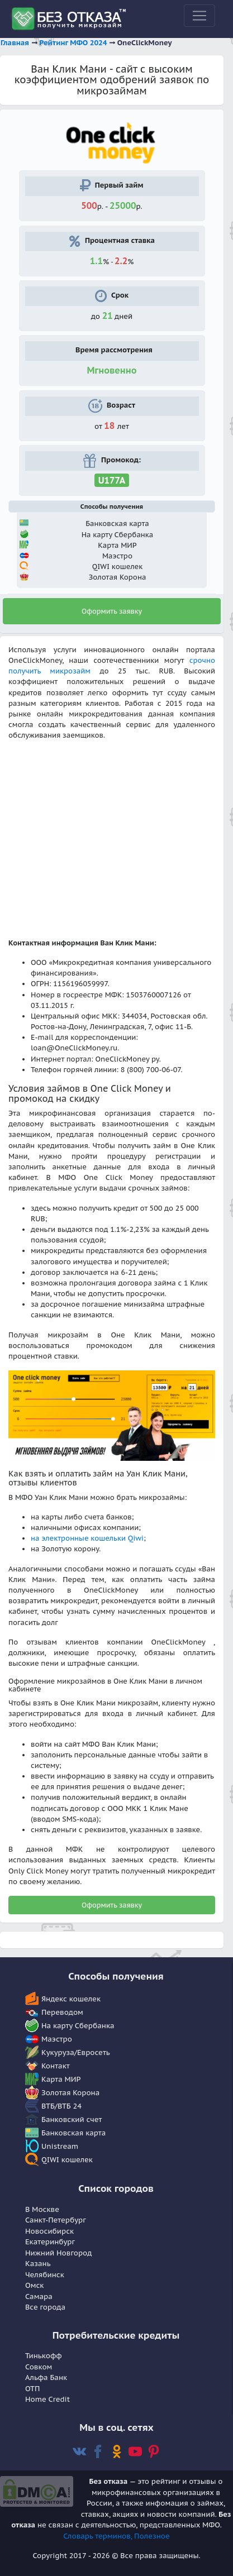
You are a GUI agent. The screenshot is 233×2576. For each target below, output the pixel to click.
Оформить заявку (112, 610)
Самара (39, 2296)
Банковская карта (73, 2133)
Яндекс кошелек (71, 1999)
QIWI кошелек (67, 2159)
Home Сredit (47, 2399)
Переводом (62, 2012)
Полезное (152, 2536)
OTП (32, 2388)
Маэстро (56, 2039)
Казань (38, 2263)
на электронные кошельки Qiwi (87, 1538)
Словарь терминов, (98, 2536)
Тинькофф (43, 2355)
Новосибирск (49, 2231)
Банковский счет (71, 2119)
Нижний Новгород (58, 2253)
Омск (34, 2285)
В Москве (42, 2209)
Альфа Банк (46, 2377)
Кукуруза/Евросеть (75, 2052)
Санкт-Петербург (55, 2220)
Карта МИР (60, 2079)
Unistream (59, 2146)
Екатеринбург (50, 2242)
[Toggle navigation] (199, 15)
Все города (45, 2307)
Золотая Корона (70, 2092)
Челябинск (44, 2274)
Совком (38, 2367)
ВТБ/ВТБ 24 (61, 2106)
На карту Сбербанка (78, 2025)
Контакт (55, 2066)
